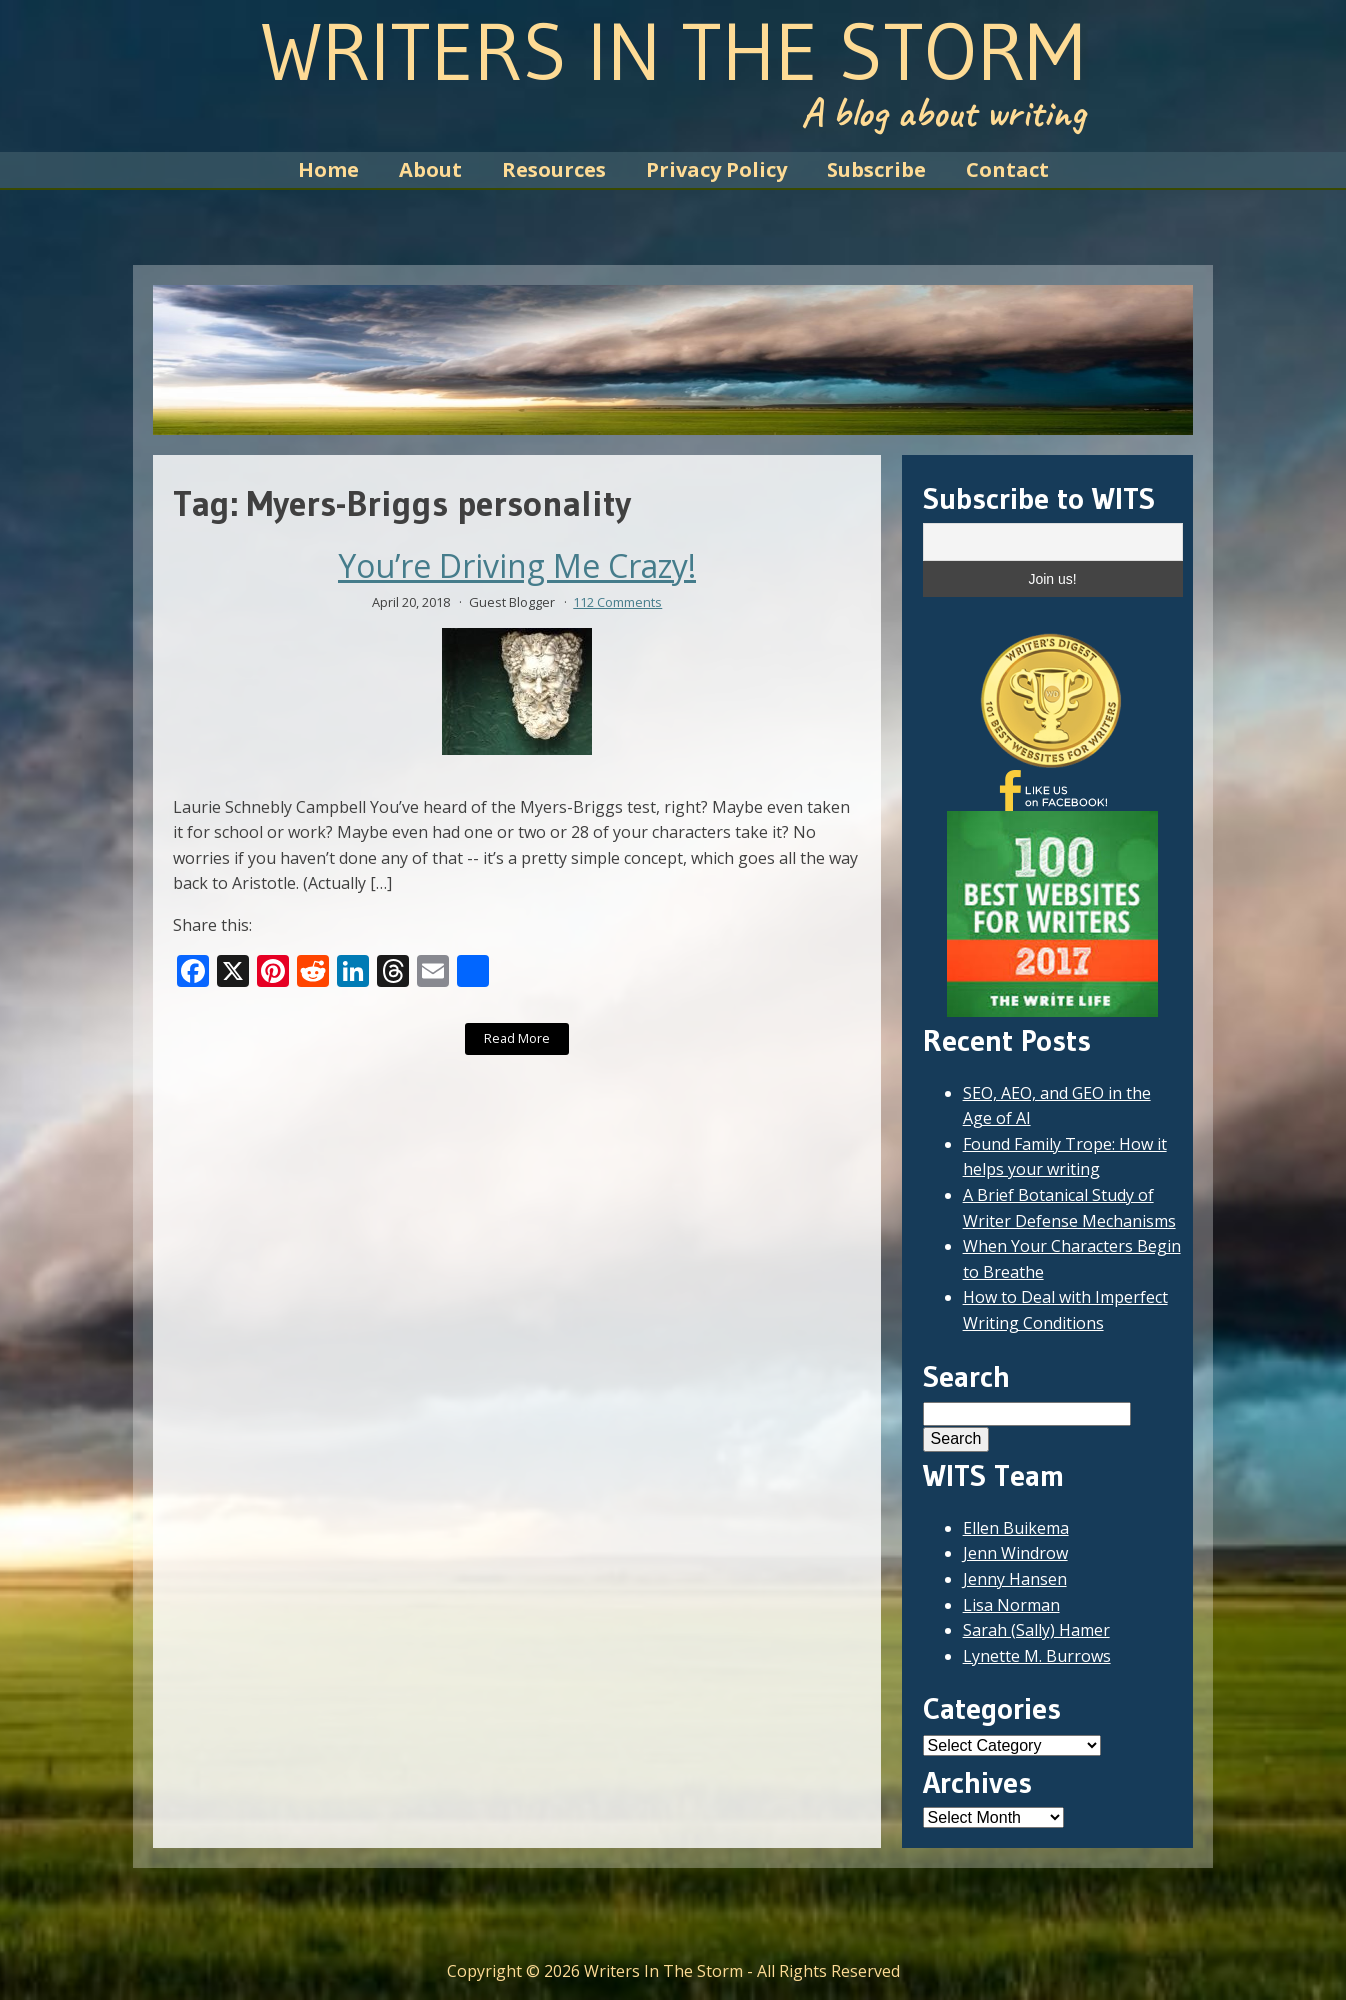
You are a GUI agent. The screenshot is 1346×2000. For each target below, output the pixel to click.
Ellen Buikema (1016, 1528)
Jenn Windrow (1015, 1553)
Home (328, 169)
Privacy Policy (716, 169)
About (430, 169)
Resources (554, 169)
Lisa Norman (1011, 1605)
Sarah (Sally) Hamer (1036, 1630)
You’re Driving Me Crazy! (517, 566)
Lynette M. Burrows (1037, 1656)
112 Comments (617, 602)
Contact (1007, 169)
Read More (517, 1038)
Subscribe (876, 169)
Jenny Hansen (1015, 1579)
